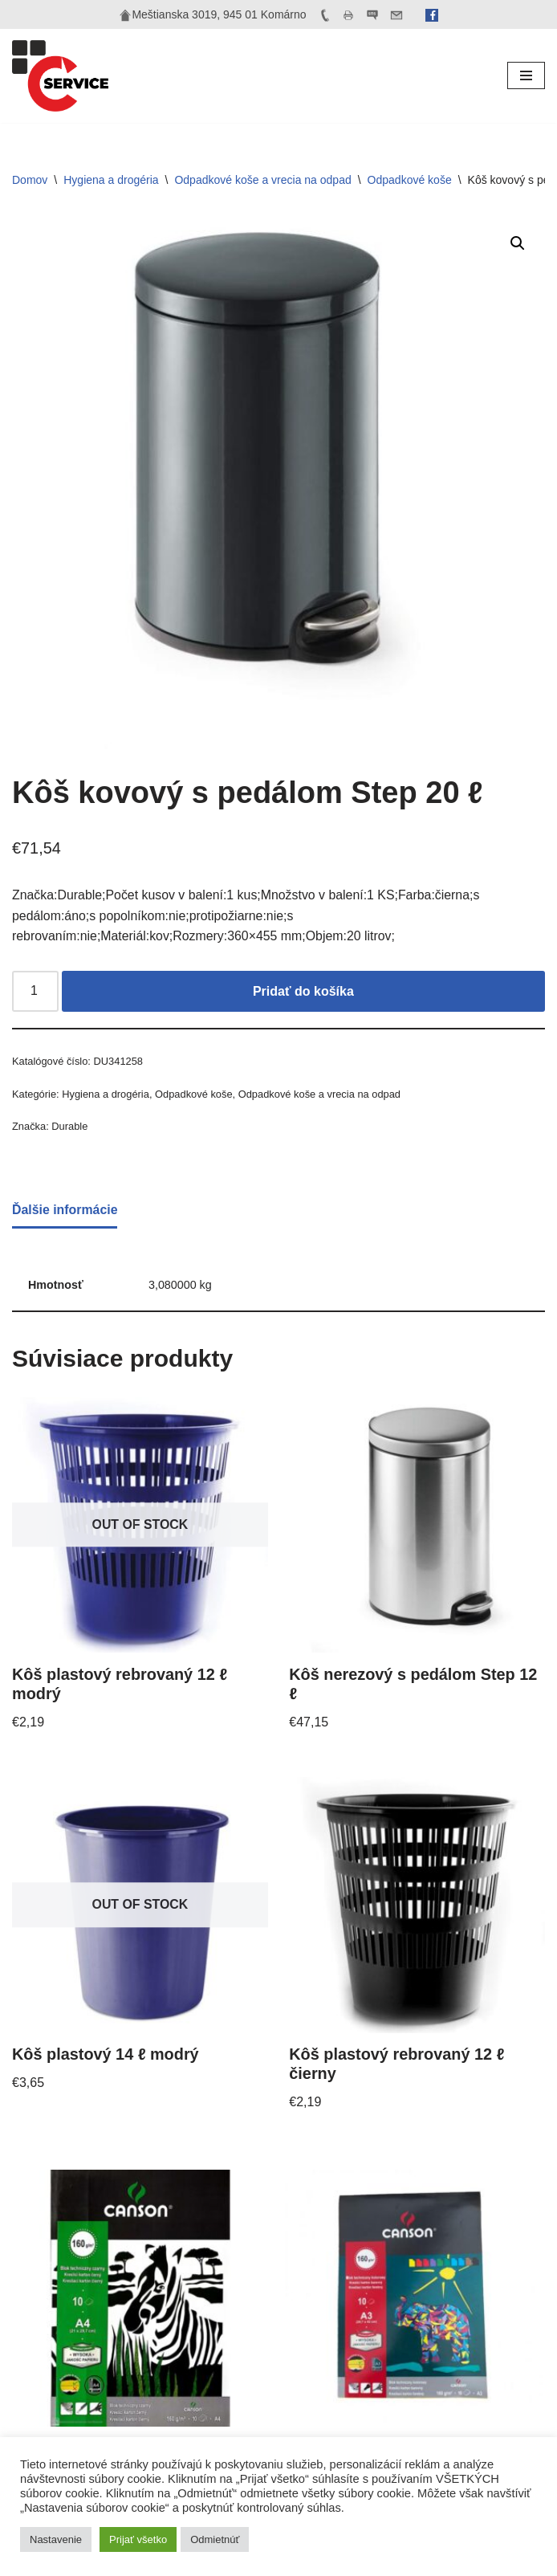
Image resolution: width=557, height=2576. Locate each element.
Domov (29, 179)
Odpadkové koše (410, 179)
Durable (70, 1128)
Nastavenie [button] (56, 2539)
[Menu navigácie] (526, 75)
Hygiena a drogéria (110, 179)
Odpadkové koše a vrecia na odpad (262, 179)
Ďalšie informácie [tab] (65, 1210)
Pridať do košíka (303, 992)
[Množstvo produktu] (35, 992)
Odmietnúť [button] (214, 2539)
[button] (517, 243)
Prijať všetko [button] (138, 2539)
